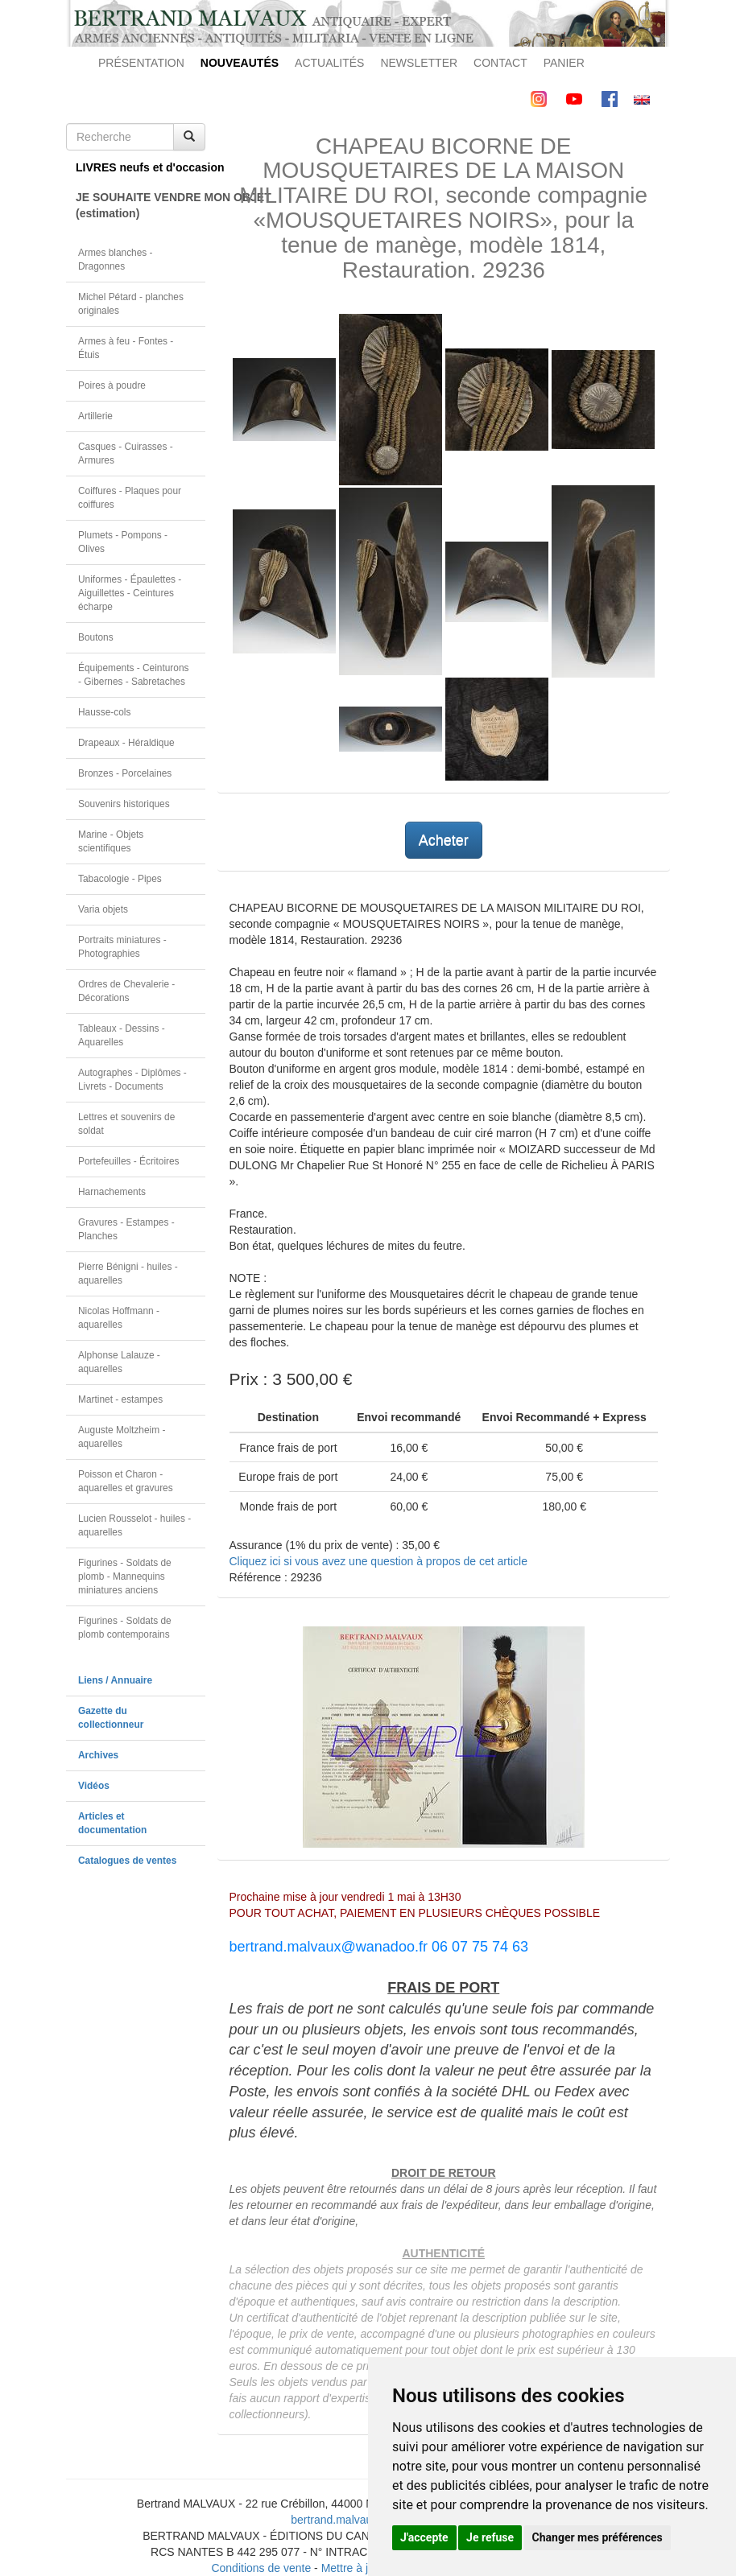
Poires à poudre (112, 385)
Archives (98, 1755)
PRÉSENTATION (141, 62)
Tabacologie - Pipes (120, 878)
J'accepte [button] (424, 2537)
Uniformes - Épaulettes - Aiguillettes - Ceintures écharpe (129, 593)
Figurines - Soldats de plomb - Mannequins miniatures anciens (125, 1576)
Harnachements (112, 1191)
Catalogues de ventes (127, 1860)
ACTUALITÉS (329, 62)
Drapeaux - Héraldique (126, 742)
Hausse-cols (104, 712)
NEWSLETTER (418, 62)
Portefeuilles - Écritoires (129, 1161)
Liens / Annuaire (115, 1680)
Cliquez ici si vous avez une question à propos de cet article (378, 1561)
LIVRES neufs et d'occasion (140, 167)
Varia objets (103, 909)
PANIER (564, 62)
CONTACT (500, 62)
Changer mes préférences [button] (597, 2537)
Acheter (444, 840)
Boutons (96, 637)
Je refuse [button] (490, 2537)
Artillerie (95, 416)
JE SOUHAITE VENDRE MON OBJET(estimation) (140, 205)
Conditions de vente (261, 2568)
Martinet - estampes (120, 1399)
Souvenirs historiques (124, 804)
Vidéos (94, 1785)
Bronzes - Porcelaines (125, 773)
